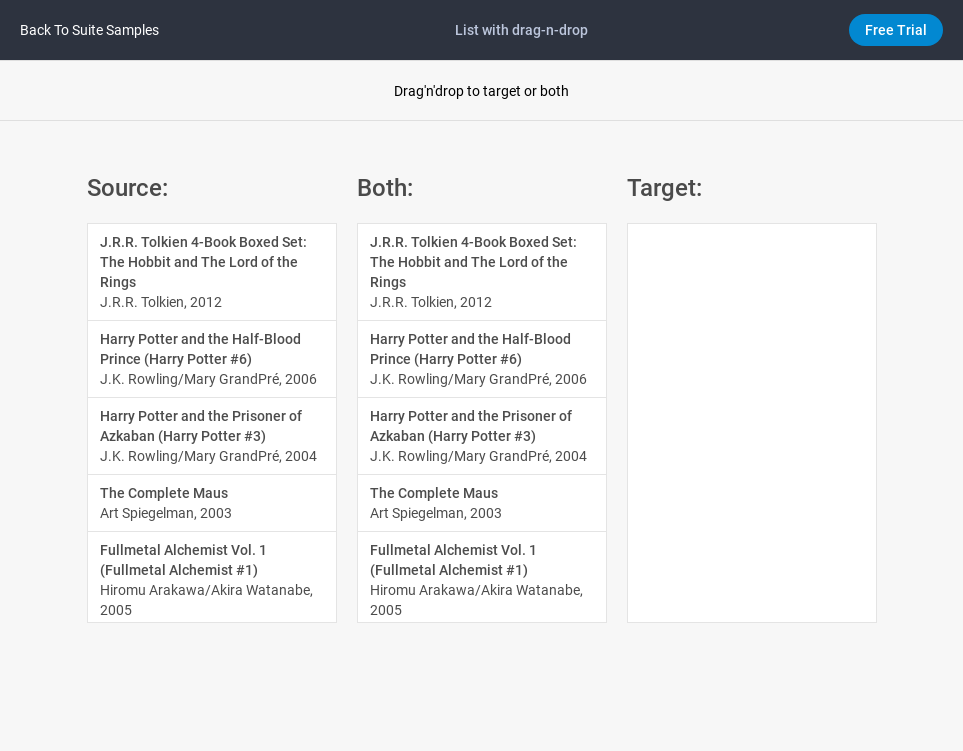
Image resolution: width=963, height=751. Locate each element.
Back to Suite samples (89, 29)
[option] (212, 272)
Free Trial (896, 29)
